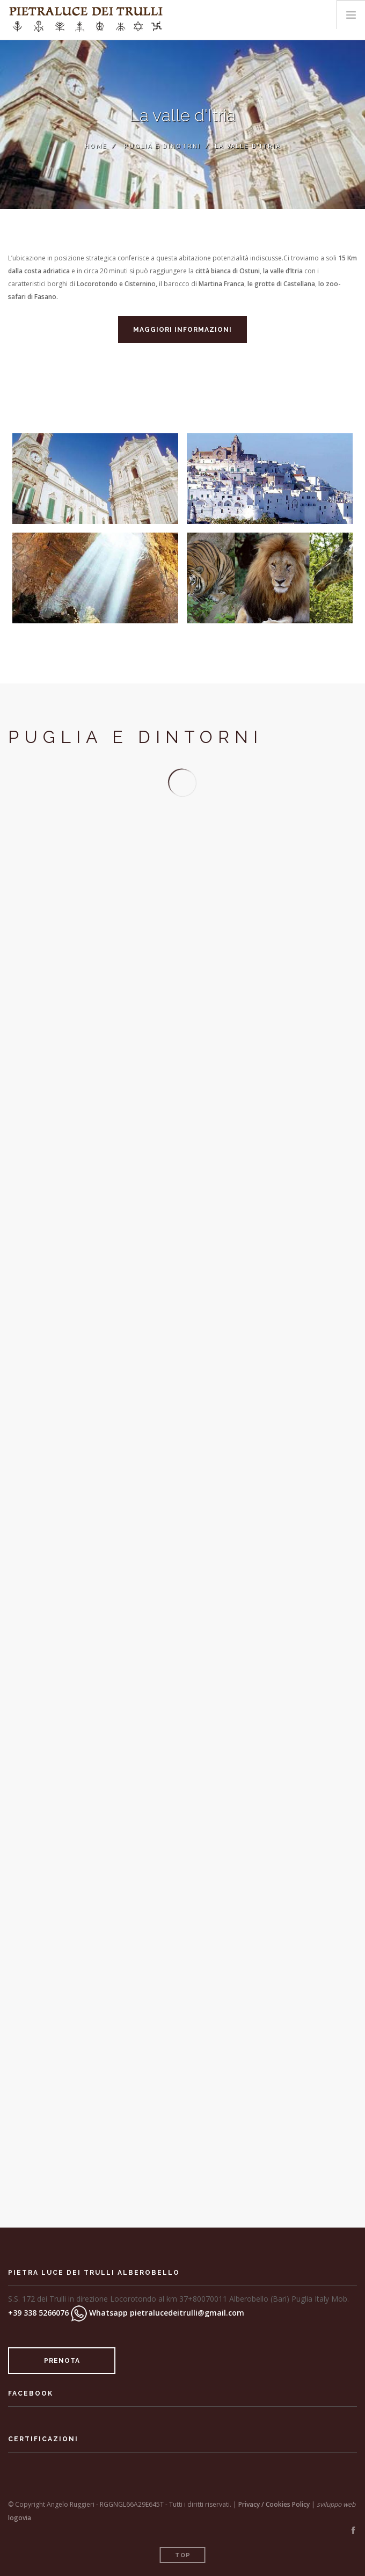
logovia (19, 2517)
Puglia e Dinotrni (162, 146)
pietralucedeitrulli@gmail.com (187, 2313)
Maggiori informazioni (182, 329)
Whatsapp (99, 2313)
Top (183, 2555)
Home (96, 146)
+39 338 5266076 (38, 2313)
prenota (62, 2360)
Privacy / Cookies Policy (274, 2504)
